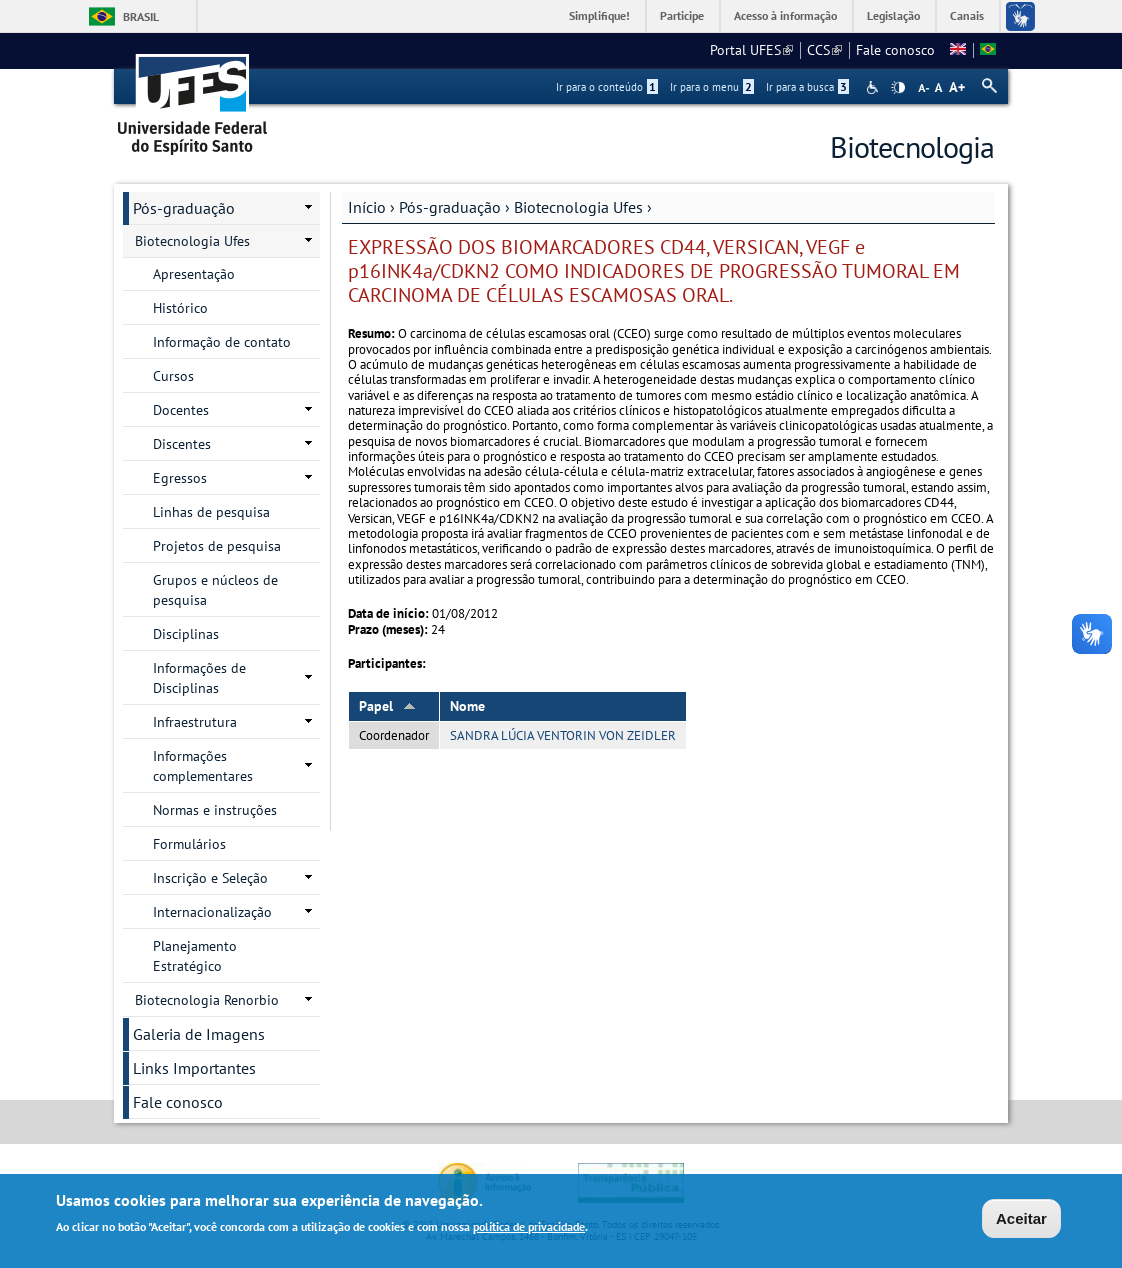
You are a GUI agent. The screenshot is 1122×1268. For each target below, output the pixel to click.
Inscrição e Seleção (210, 878)
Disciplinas (186, 634)
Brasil (141, 16)
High (898, 88)
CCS (824, 50)
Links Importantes (194, 1068)
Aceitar (1021, 1220)
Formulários (189, 844)
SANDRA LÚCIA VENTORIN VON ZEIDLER (563, 735)
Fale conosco (895, 50)
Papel (387, 706)
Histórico (180, 308)
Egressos (180, 478)
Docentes (181, 410)
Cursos (173, 376)
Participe (682, 15)
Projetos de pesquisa (217, 546)
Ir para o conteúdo (607, 87)
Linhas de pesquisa (211, 512)
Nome (467, 706)
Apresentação (194, 274)
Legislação (893, 15)
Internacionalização (212, 912)
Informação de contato (222, 342)
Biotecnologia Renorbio (207, 1000)
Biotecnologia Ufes (578, 207)
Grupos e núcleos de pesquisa (215, 590)
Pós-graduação (450, 207)
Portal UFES (751, 50)
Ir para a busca (807, 87)
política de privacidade (529, 1229)
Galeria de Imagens (199, 1034)
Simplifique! (599, 15)
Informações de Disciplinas (199, 678)
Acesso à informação (785, 15)
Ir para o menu (712, 87)
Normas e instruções (215, 810)
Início (367, 207)
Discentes (182, 444)
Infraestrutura (195, 722)
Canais (967, 15)
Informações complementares (203, 766)
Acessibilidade (874, 87)
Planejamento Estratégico (195, 956)
